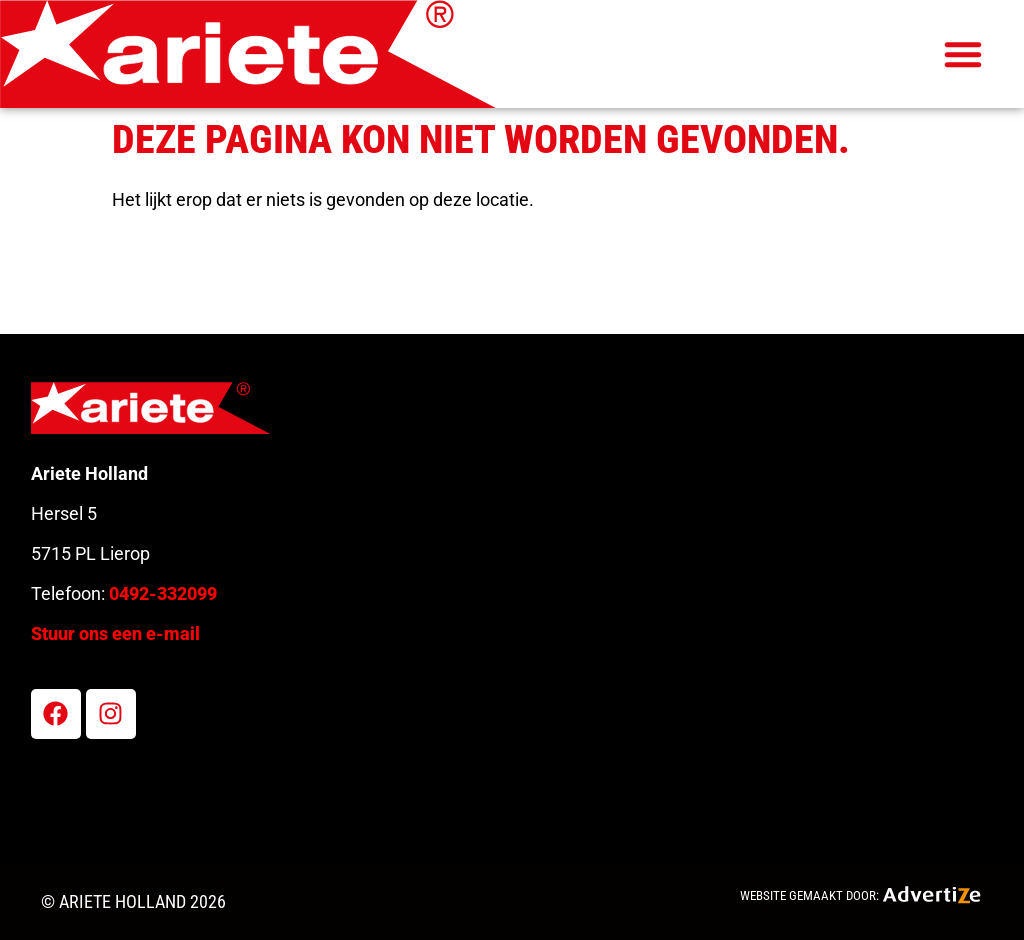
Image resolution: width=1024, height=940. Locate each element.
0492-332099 (163, 593)
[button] (963, 54)
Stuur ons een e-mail (115, 633)
